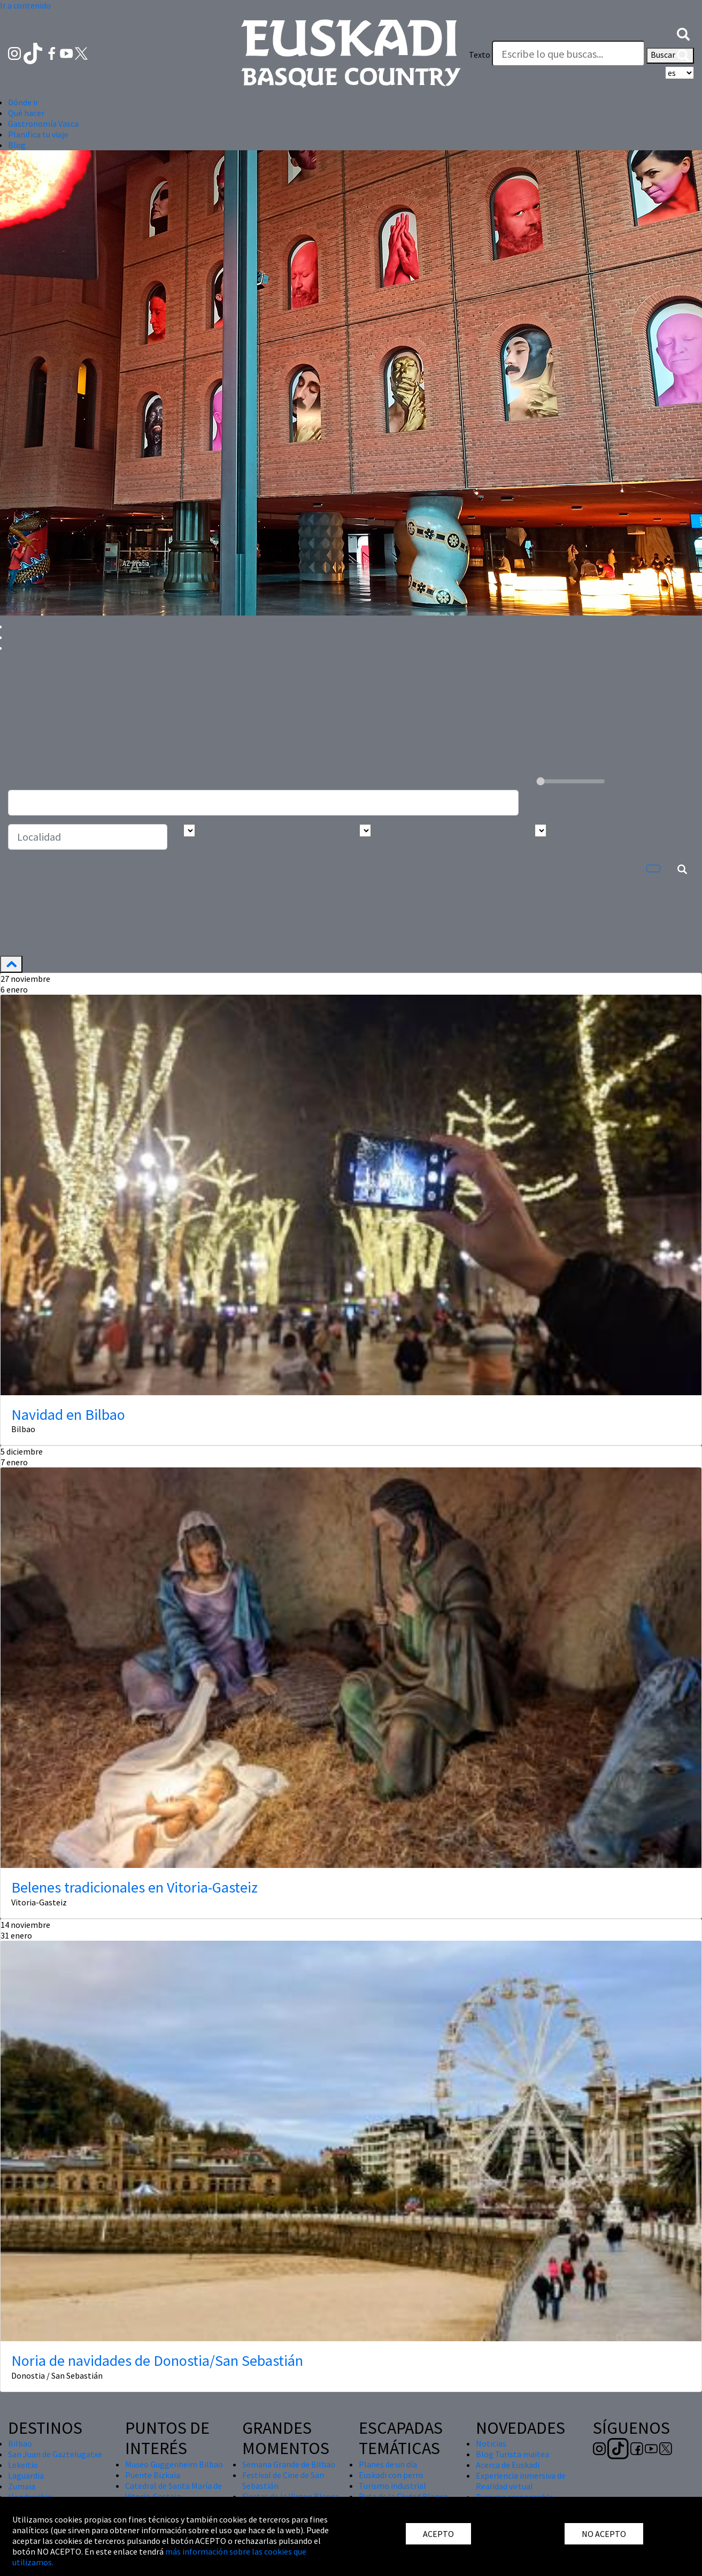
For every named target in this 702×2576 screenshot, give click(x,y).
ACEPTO (438, 2533)
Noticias (491, 2443)
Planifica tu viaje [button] (38, 134)
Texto (479, 54)
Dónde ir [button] (23, 102)
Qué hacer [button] (26, 112)
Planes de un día (388, 2464)
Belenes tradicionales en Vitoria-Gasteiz (134, 1887)
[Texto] (568, 53)
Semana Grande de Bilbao (288, 2464)
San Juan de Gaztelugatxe (55, 2454)
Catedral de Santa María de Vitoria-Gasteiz (173, 2491)
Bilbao (20, 2443)
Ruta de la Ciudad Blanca (403, 2496)
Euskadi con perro (391, 2475)
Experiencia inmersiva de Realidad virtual (521, 2481)
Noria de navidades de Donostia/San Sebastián (157, 2360)
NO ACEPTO (604, 2533)
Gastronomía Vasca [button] (43, 123)
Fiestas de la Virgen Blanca (290, 2496)
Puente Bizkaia (152, 2475)
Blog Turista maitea (512, 2454)
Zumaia (21, 2486)
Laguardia (26, 2475)
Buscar (670, 55)
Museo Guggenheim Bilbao (174, 2464)
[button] (683, 33)
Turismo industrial (392, 2485)
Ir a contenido (25, 5)
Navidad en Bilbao (68, 1414)
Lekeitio (23, 2464)
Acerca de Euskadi (507, 2464)
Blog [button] (17, 145)
